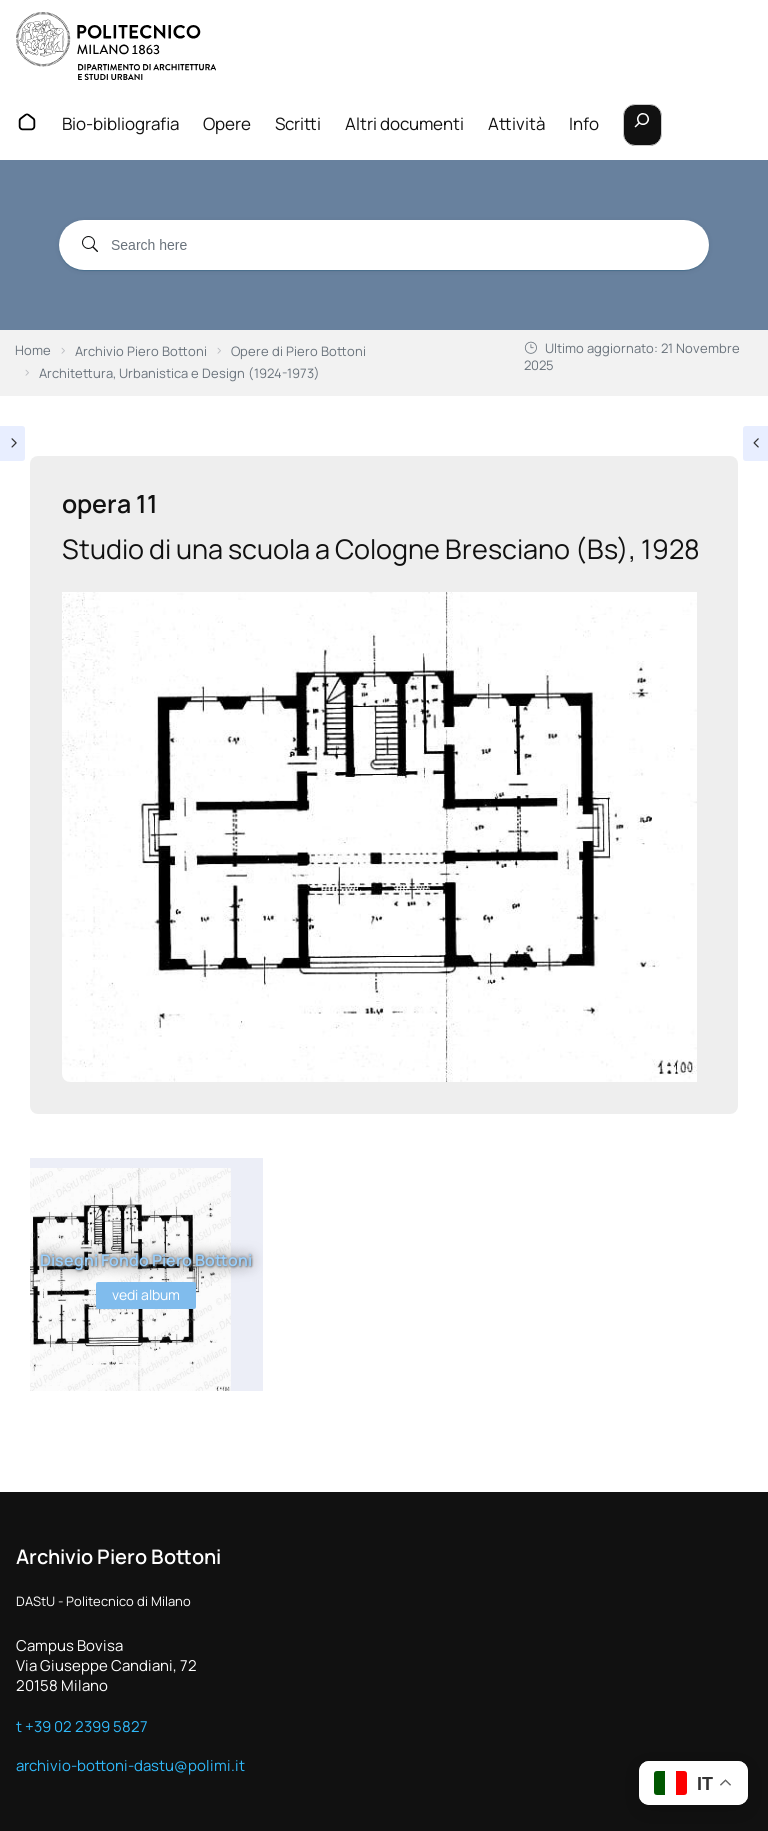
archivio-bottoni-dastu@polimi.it (130, 1765)
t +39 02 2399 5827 (82, 1726)
